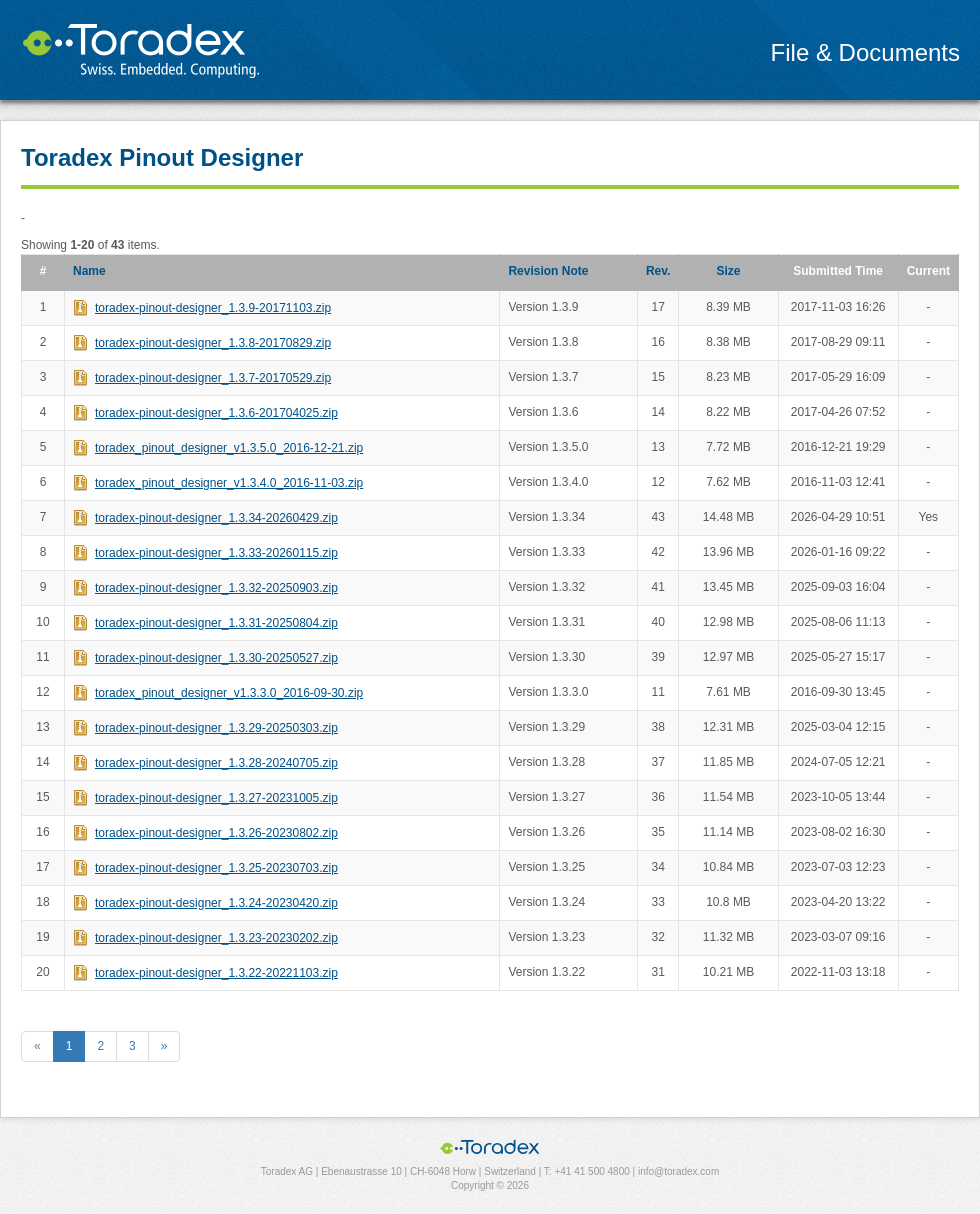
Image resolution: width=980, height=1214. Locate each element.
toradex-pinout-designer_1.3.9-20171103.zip (213, 308)
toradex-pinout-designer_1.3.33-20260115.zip (216, 553)
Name (89, 271)
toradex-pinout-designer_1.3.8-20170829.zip (213, 343)
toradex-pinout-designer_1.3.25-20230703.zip (216, 868)
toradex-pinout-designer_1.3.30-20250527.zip (216, 658)
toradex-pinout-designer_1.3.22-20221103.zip (216, 973)
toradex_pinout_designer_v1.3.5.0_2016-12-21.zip (229, 448)
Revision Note (548, 271)
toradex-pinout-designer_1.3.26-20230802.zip (216, 833)
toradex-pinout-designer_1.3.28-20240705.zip (216, 763)
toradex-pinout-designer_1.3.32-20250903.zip (216, 588)
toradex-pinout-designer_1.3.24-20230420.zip (216, 903)
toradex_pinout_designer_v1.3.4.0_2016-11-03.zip (229, 483)
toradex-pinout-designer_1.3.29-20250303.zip (216, 728)
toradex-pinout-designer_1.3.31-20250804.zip (216, 623)
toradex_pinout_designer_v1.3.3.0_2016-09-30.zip (229, 693)
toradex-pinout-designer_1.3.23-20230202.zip (216, 938)
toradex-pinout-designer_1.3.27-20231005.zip (216, 798)
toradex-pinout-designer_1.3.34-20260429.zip (216, 518)
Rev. (658, 271)
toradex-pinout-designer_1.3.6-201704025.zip (216, 413)
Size (729, 271)
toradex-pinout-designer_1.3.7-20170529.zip (213, 378)
